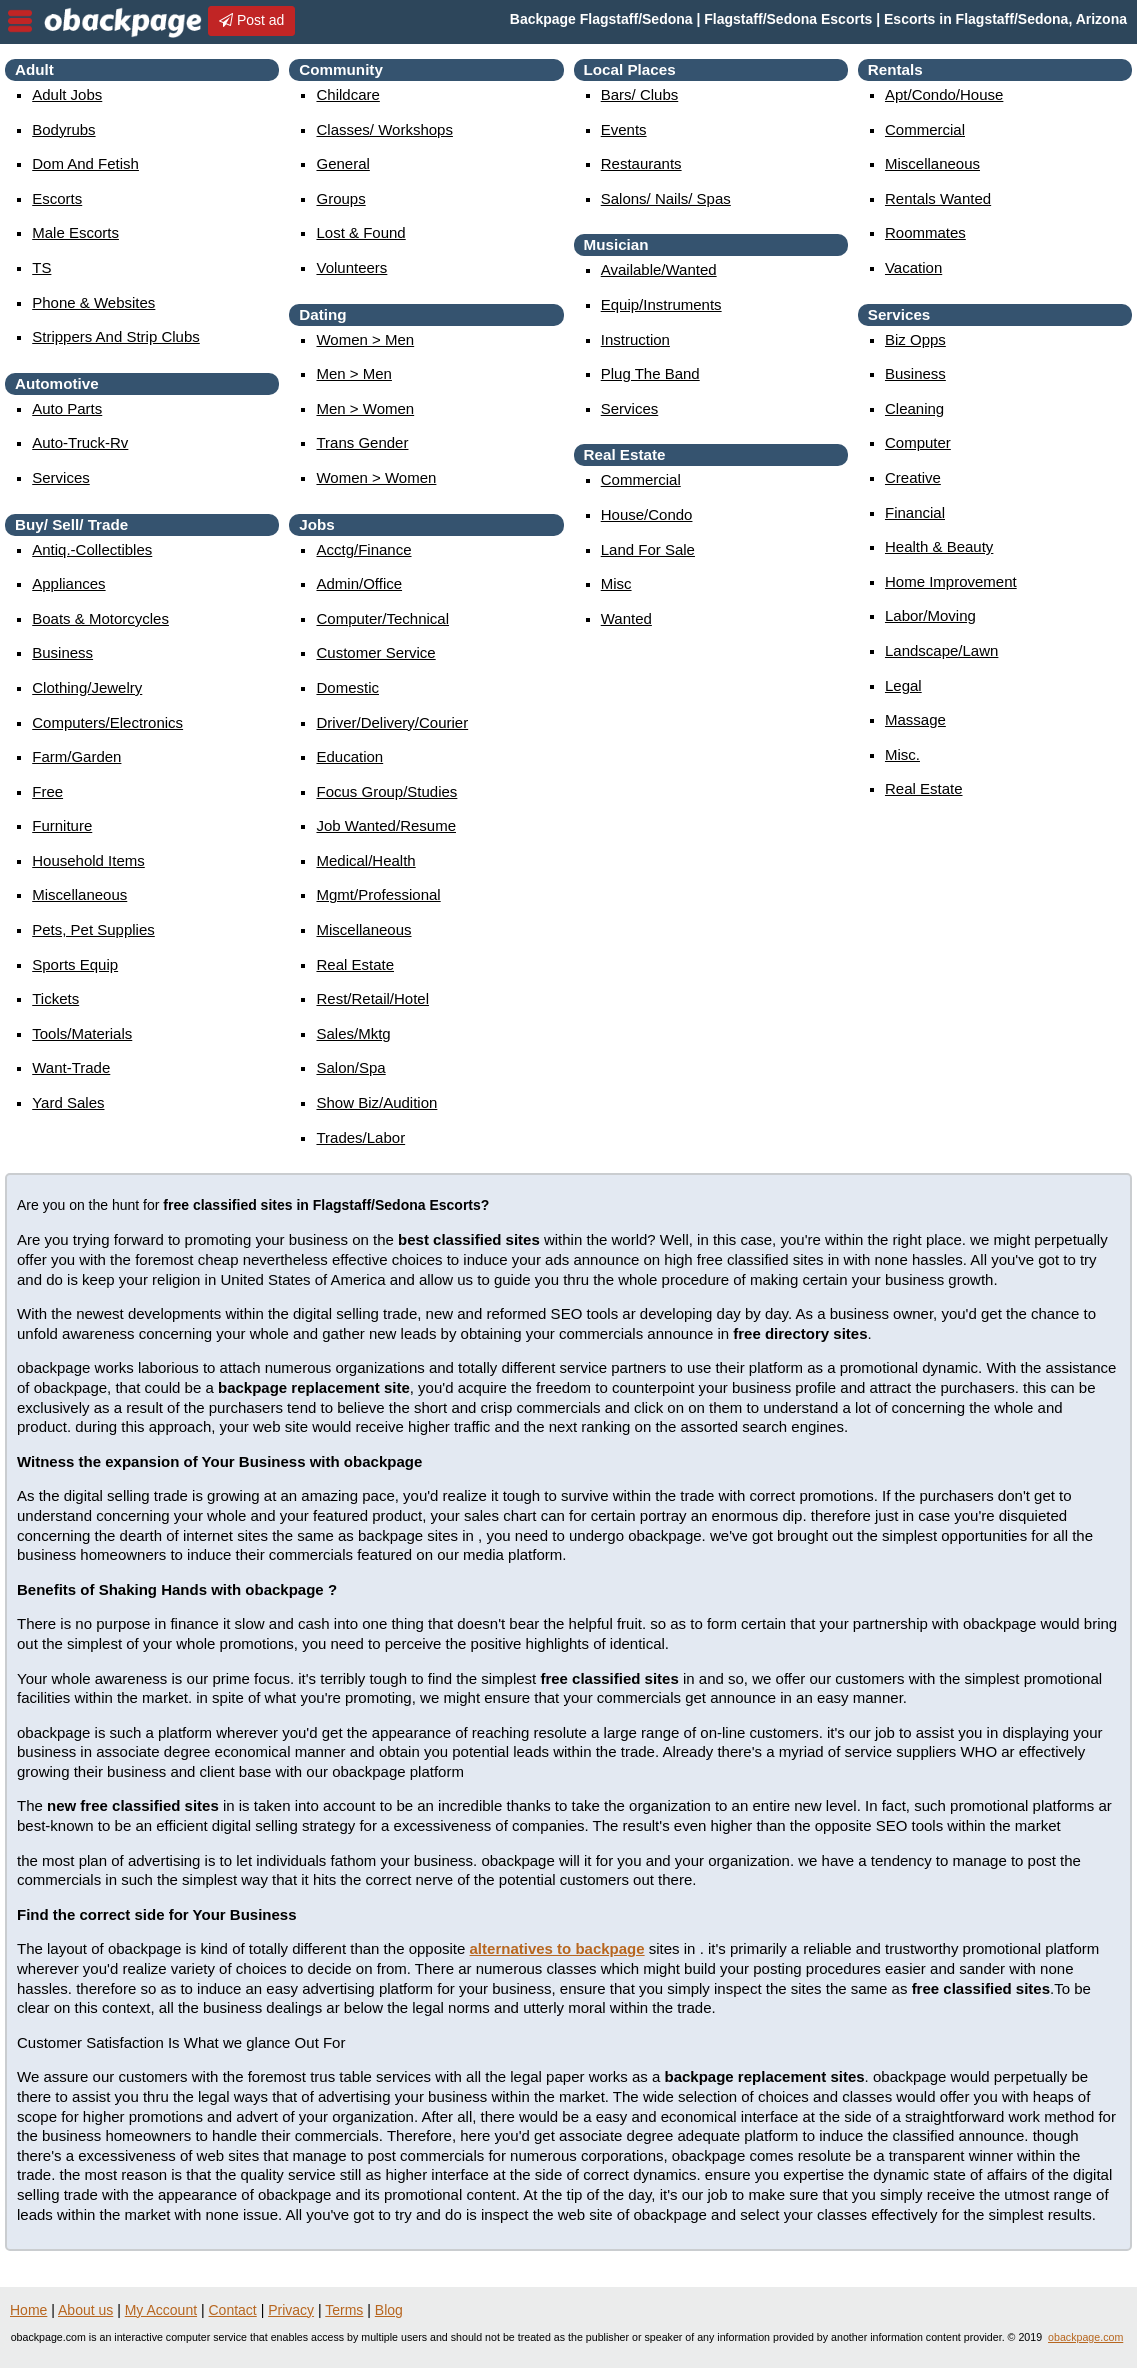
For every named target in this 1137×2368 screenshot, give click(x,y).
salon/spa (350, 1067)
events (624, 129)
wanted (626, 618)
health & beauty (939, 546)
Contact (233, 2310)
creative (913, 477)
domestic (347, 687)
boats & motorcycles (100, 618)
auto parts (67, 408)
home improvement (951, 581)
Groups (340, 198)
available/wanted (659, 269)
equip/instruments (661, 304)
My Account (161, 2310)
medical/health (365, 860)
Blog (389, 2310)
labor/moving (930, 615)
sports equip (75, 964)
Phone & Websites (93, 302)
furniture (62, 825)
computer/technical (382, 618)
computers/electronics (107, 722)
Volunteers (351, 267)
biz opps (915, 339)
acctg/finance (363, 549)
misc (616, 583)
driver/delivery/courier (392, 722)
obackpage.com (1085, 2337)
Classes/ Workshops (384, 129)
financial (915, 512)
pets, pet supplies (93, 929)
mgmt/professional (378, 894)
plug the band (650, 373)
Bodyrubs (63, 129)
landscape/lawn (941, 650)
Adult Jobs (67, 94)
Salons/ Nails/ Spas (666, 198)
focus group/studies (386, 791)
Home (28, 2310)
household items (88, 860)
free (47, 791)
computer (918, 442)
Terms (344, 2310)
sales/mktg (353, 1033)
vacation (913, 267)
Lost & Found (360, 232)
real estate (355, 964)
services (61, 477)
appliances (68, 583)
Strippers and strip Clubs (116, 336)
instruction (635, 339)
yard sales (68, 1102)
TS (41, 267)
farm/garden (76, 756)
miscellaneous (79, 894)
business (62, 652)
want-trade (71, 1067)
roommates (925, 232)
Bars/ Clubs (640, 94)
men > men (353, 373)
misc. (902, 754)
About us (85, 2310)
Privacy (291, 2310)
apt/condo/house (944, 94)
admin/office (359, 583)
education (349, 756)
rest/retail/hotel (372, 998)
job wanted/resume (386, 825)
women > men (365, 339)
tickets (55, 998)
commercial (641, 479)
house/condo (647, 514)
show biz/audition (376, 1102)
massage (915, 719)
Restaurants (641, 163)
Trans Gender (362, 442)
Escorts (57, 198)
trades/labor (360, 1137)
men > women (365, 408)
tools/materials (82, 1033)
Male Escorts (75, 232)
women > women (376, 477)
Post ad (251, 20)
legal (903, 685)
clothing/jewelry (87, 687)
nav (20, 21)
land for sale (648, 549)
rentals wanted (938, 198)
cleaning (914, 408)
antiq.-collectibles (92, 549)
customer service (375, 652)
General (342, 163)
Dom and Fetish (85, 163)
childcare (347, 94)
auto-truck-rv (80, 442)
